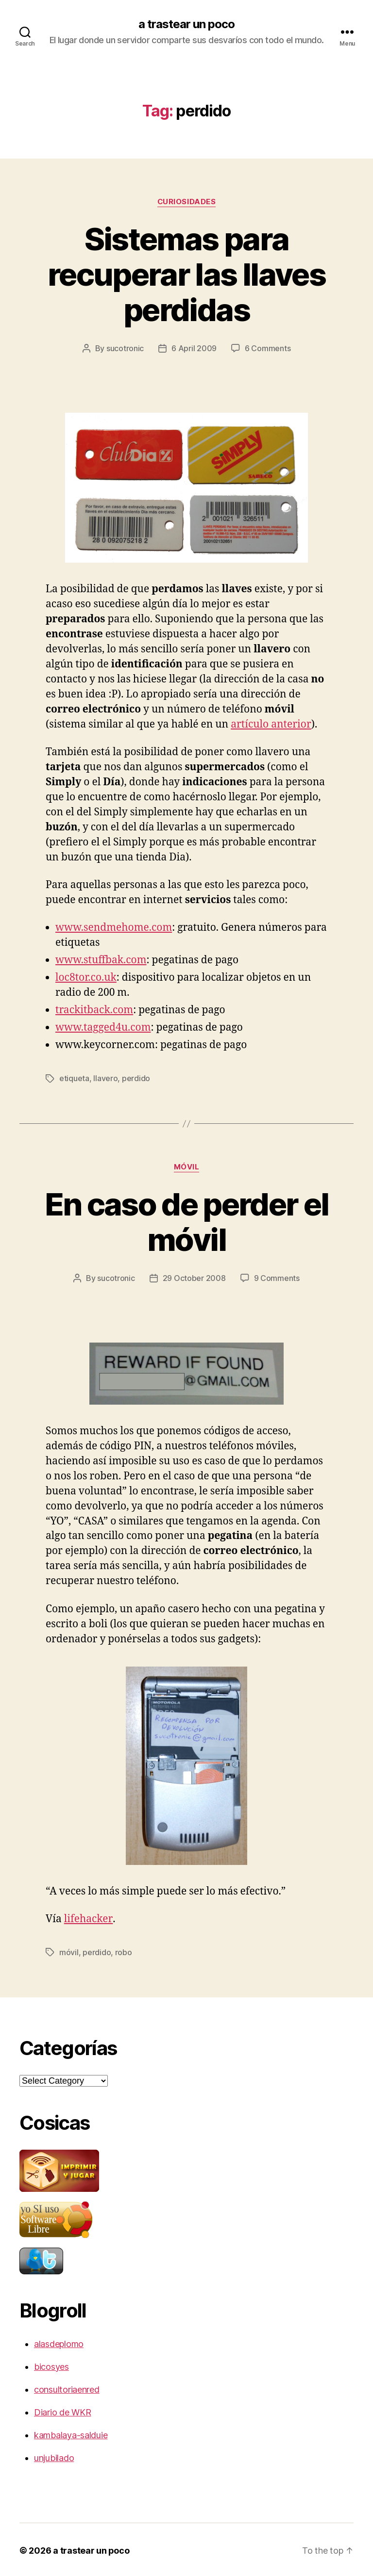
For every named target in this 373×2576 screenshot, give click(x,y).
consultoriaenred (67, 2387)
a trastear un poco (186, 24)
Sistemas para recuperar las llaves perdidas (186, 274)
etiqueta (74, 1078)
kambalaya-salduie (70, 2433)
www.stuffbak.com (101, 959)
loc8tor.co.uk (86, 977)
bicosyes (51, 2365)
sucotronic (125, 348)
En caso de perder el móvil (187, 1220)
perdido (136, 1078)
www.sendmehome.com (113, 927)
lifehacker (88, 1917)
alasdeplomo (59, 2342)
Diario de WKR (62, 2410)
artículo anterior (271, 723)
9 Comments (277, 1277)
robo (123, 1951)
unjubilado (54, 2456)
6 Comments (267, 348)
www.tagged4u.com (103, 1027)
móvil (187, 1166)
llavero (105, 1078)
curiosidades (186, 201)
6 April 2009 (194, 348)
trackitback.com (94, 1009)
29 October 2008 (194, 1277)
